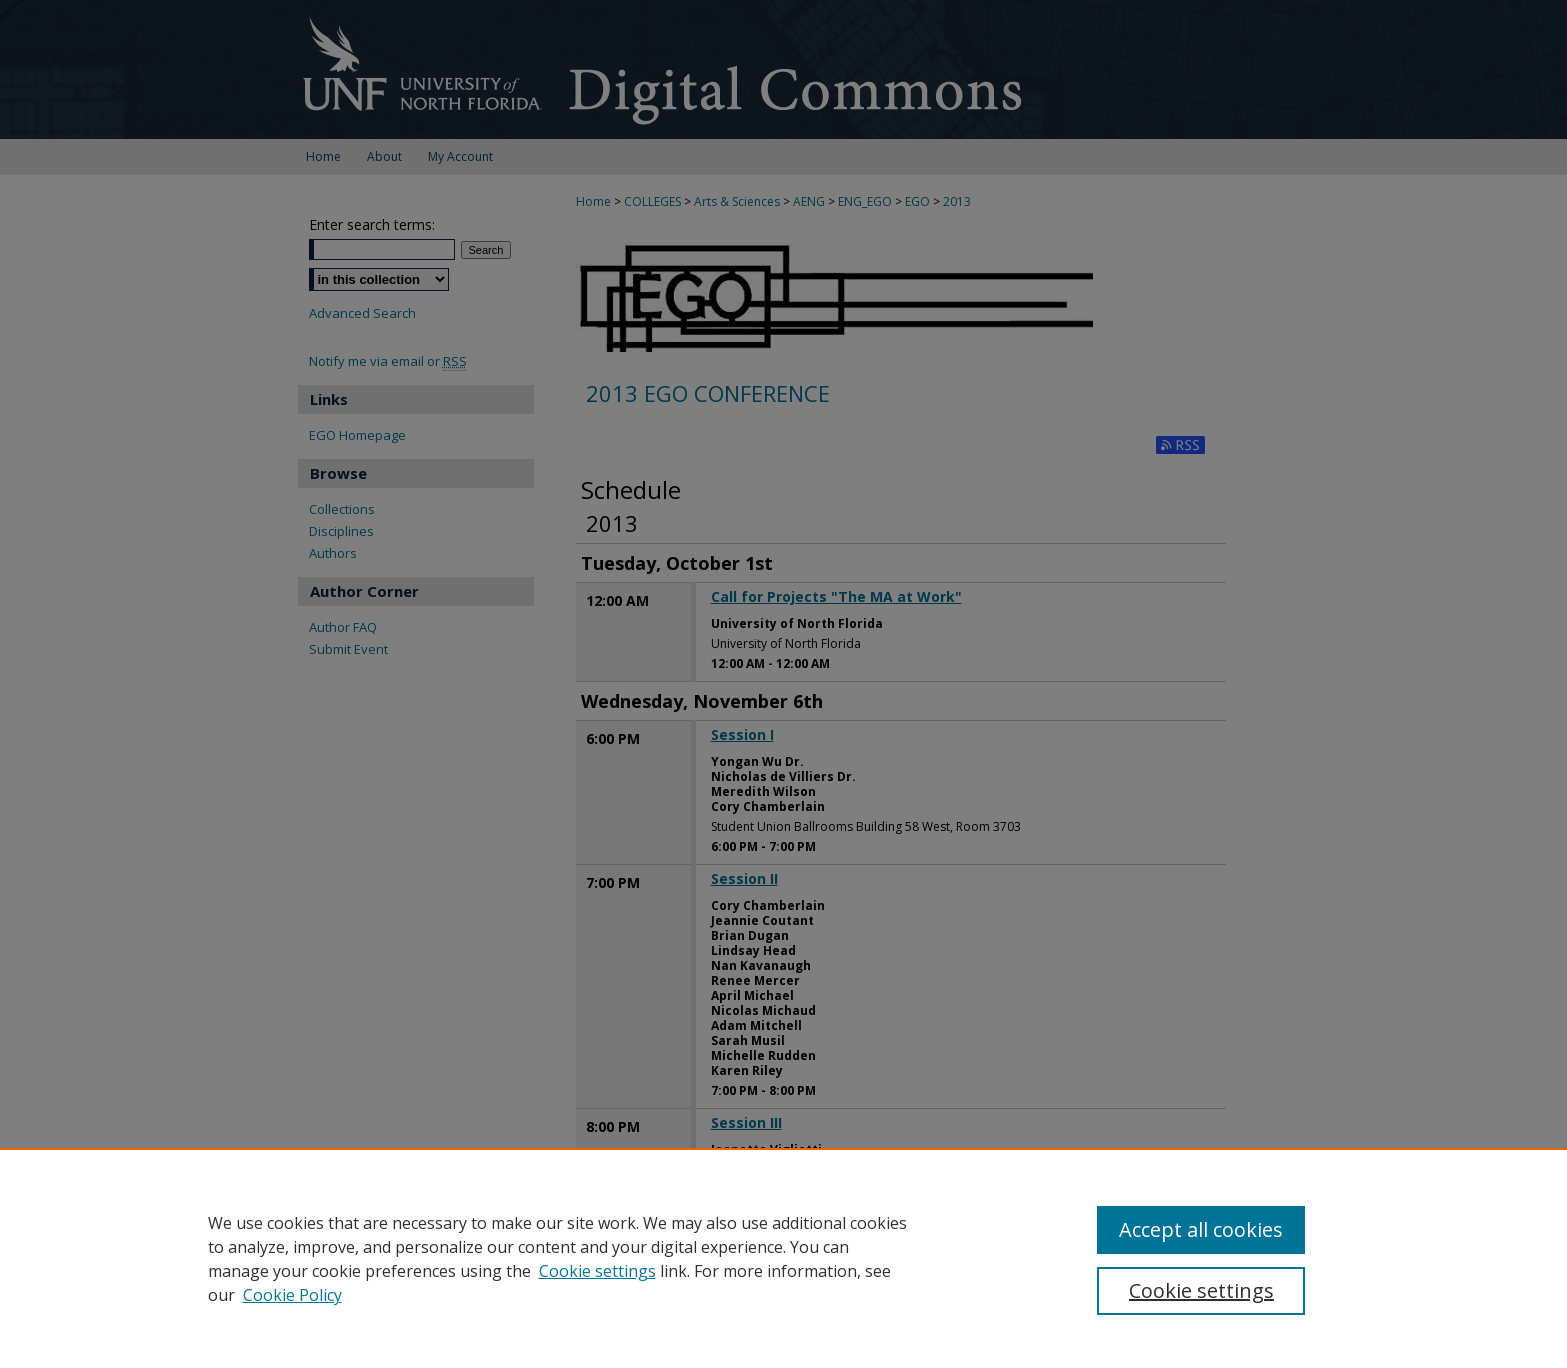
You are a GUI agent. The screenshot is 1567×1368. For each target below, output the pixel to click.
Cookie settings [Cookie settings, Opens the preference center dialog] (1201, 1290)
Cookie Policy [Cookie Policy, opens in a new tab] (292, 1295)
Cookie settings (597, 1271)
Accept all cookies (1201, 1229)
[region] (783, 1258)
